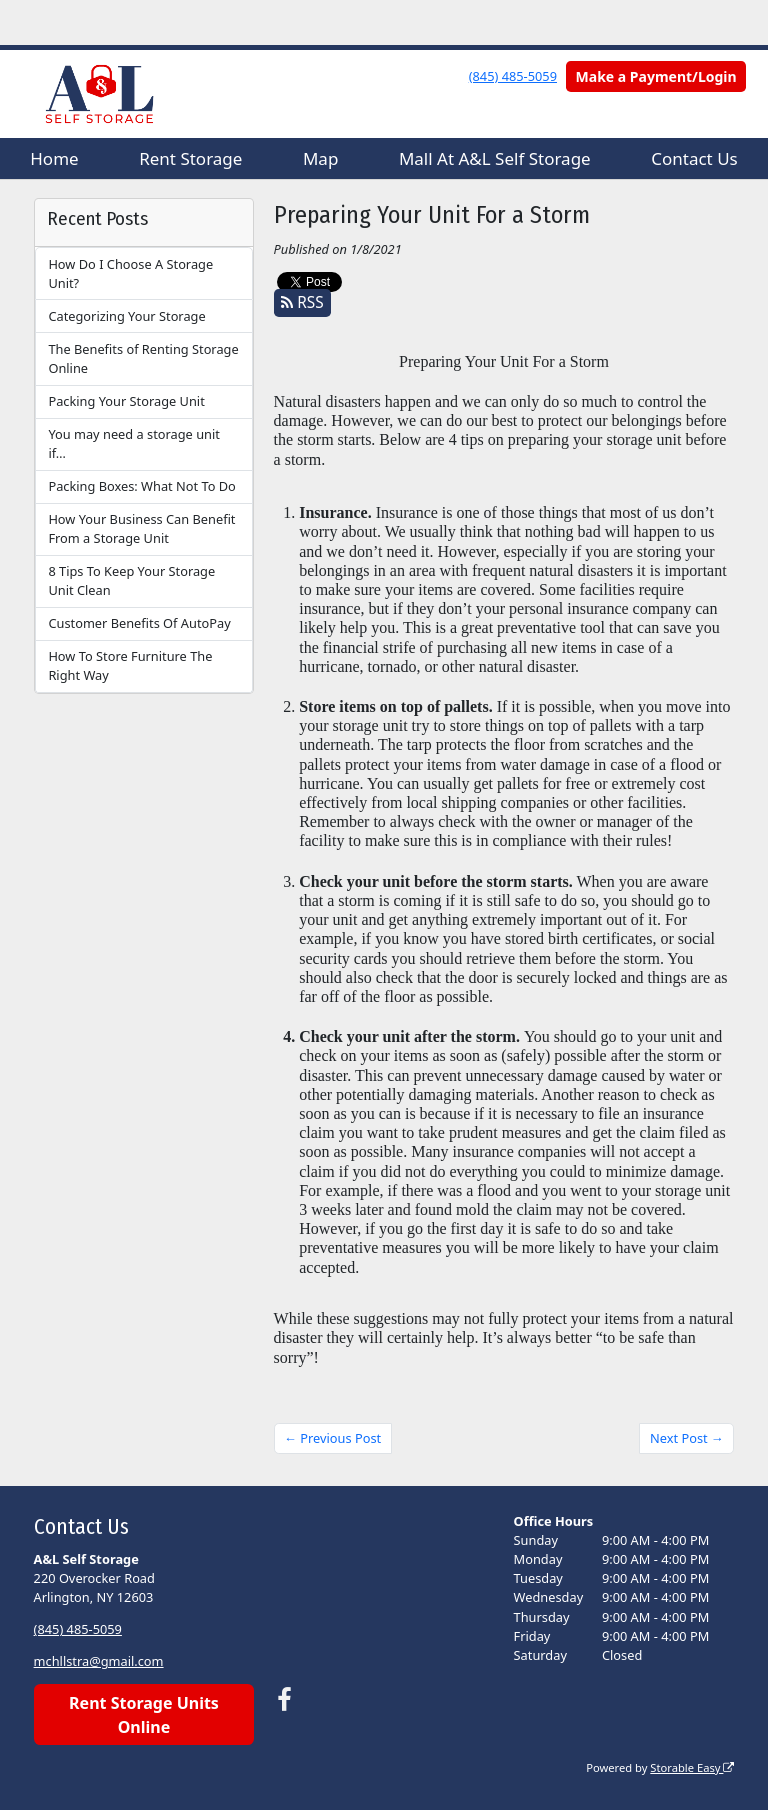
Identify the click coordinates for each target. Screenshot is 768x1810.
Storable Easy (692, 1767)
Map (320, 158)
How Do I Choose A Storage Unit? (130, 273)
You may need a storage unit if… (133, 443)
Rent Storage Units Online (144, 1715)
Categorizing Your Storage (126, 316)
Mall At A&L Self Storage (495, 158)
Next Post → (687, 1438)
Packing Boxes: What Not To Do (141, 486)
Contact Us (694, 158)
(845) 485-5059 (513, 76)
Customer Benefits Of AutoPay (139, 623)
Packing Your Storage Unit (126, 401)
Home (54, 158)
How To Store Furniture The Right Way (130, 665)
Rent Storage (190, 158)
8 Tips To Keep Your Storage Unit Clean (131, 580)
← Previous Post (332, 1438)
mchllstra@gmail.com (99, 1661)
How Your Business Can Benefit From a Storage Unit (141, 528)
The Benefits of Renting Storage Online (143, 358)
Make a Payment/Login (656, 76)
